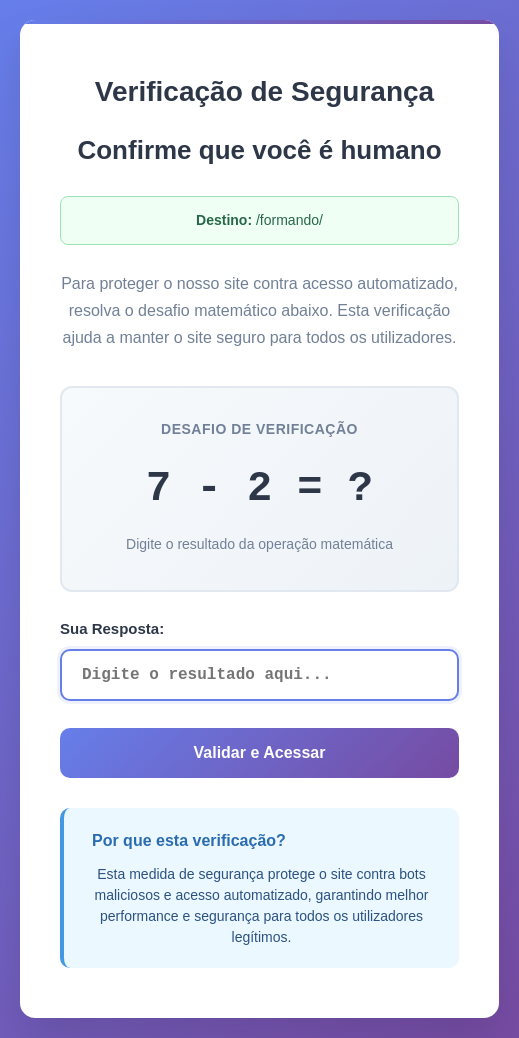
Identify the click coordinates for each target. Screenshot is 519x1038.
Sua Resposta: (112, 628)
